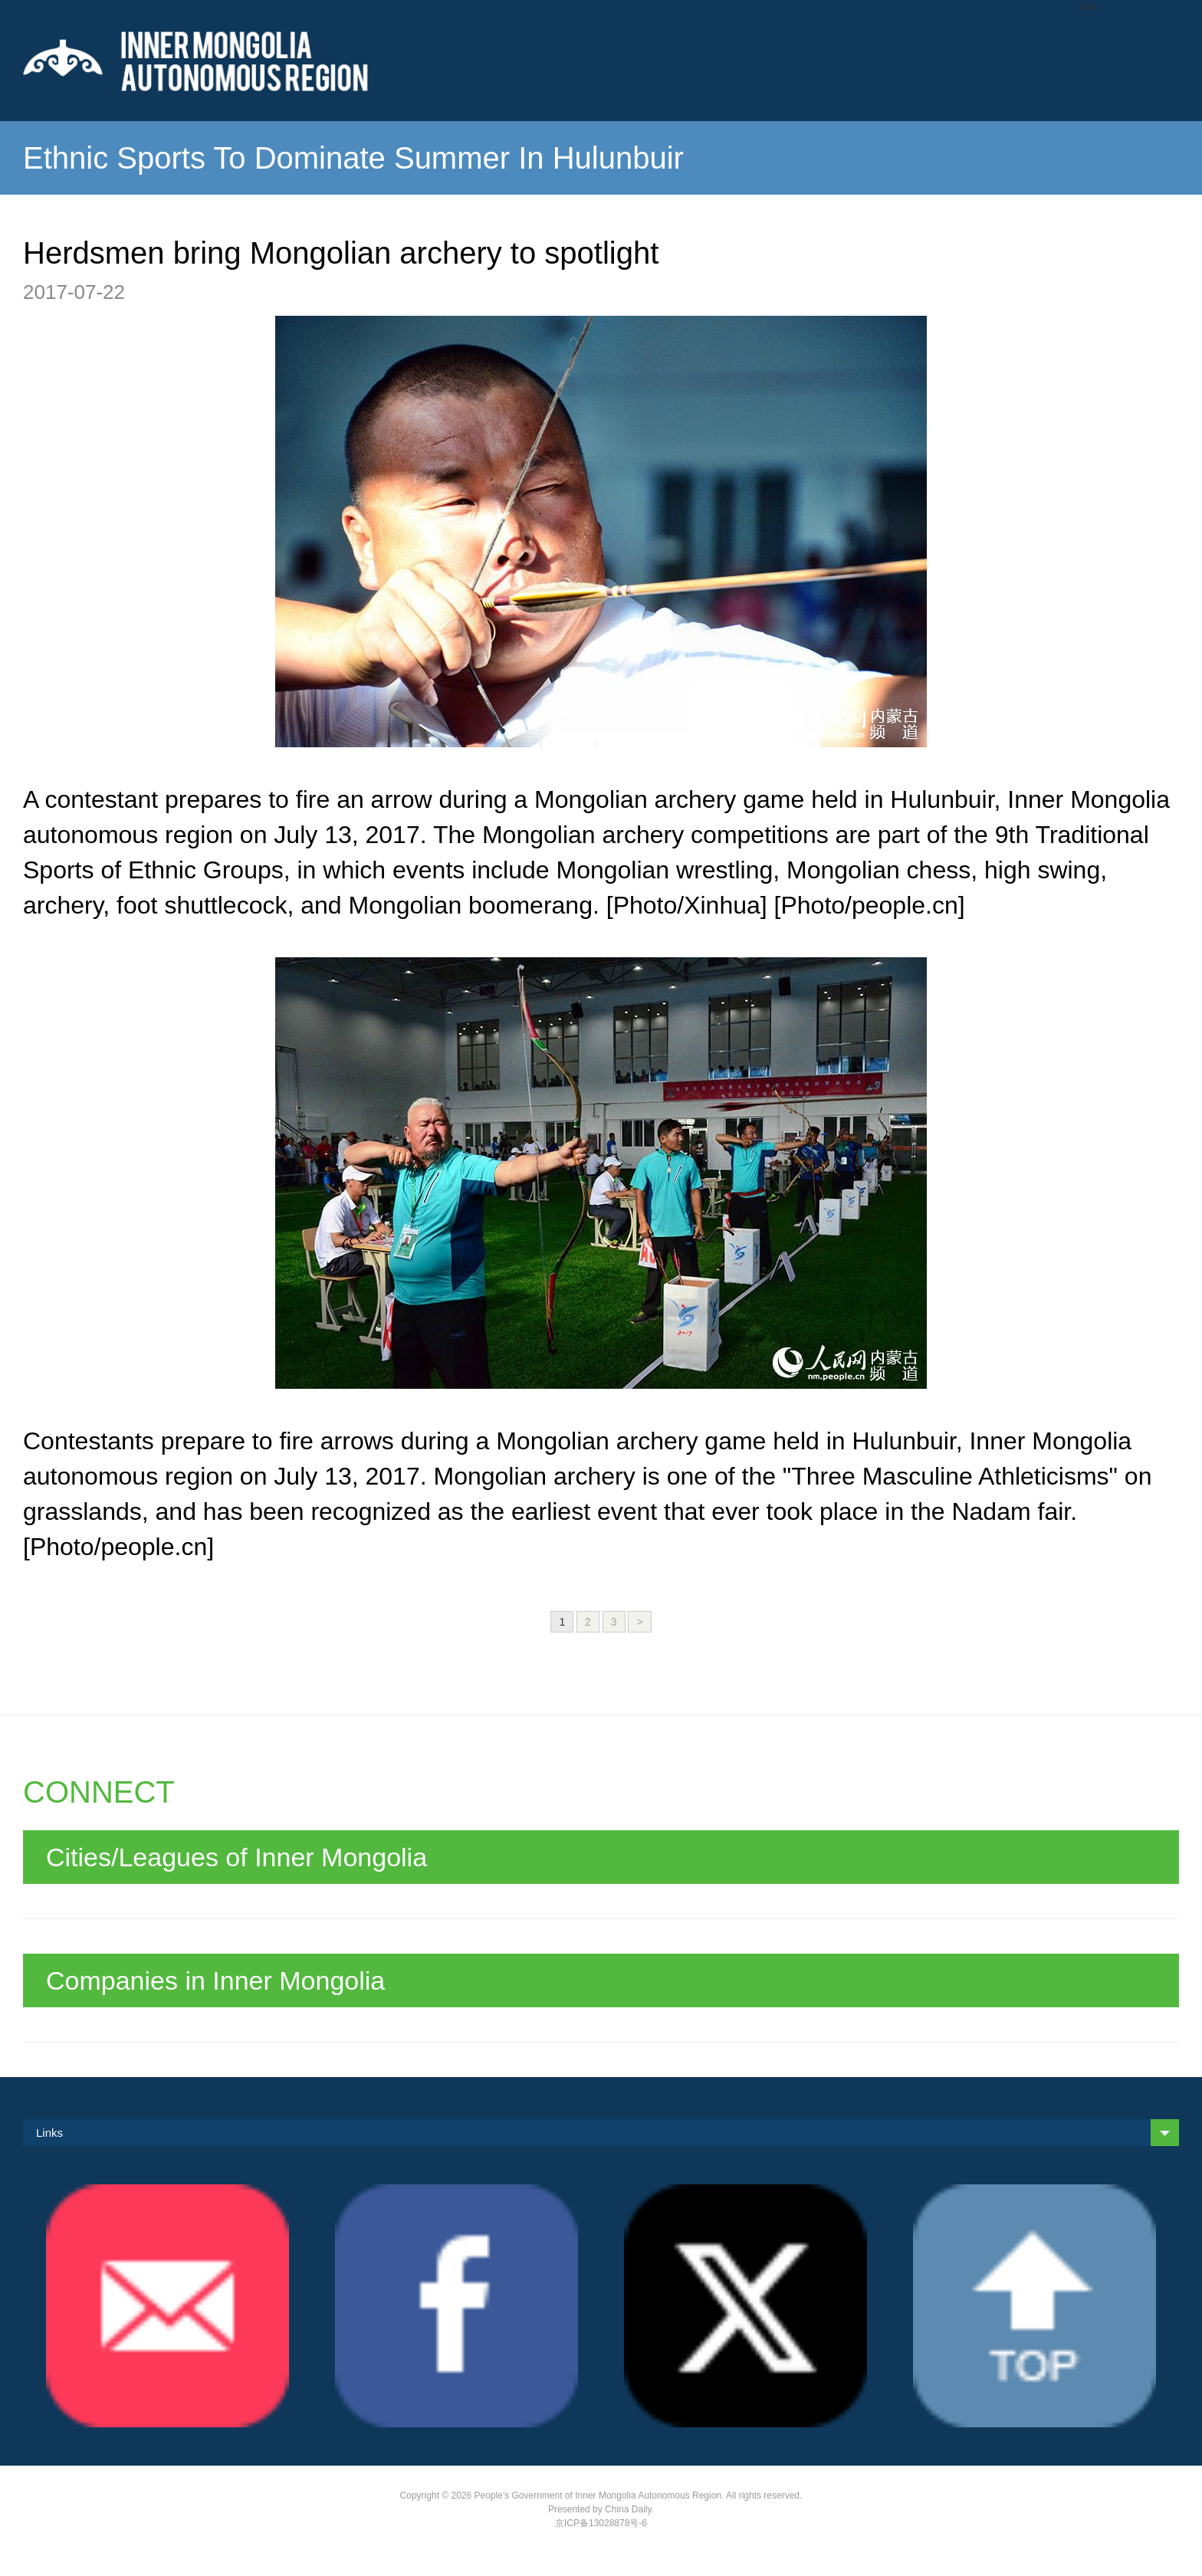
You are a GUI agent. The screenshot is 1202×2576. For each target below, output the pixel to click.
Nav (1089, 7)
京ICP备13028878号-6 (601, 2523)
